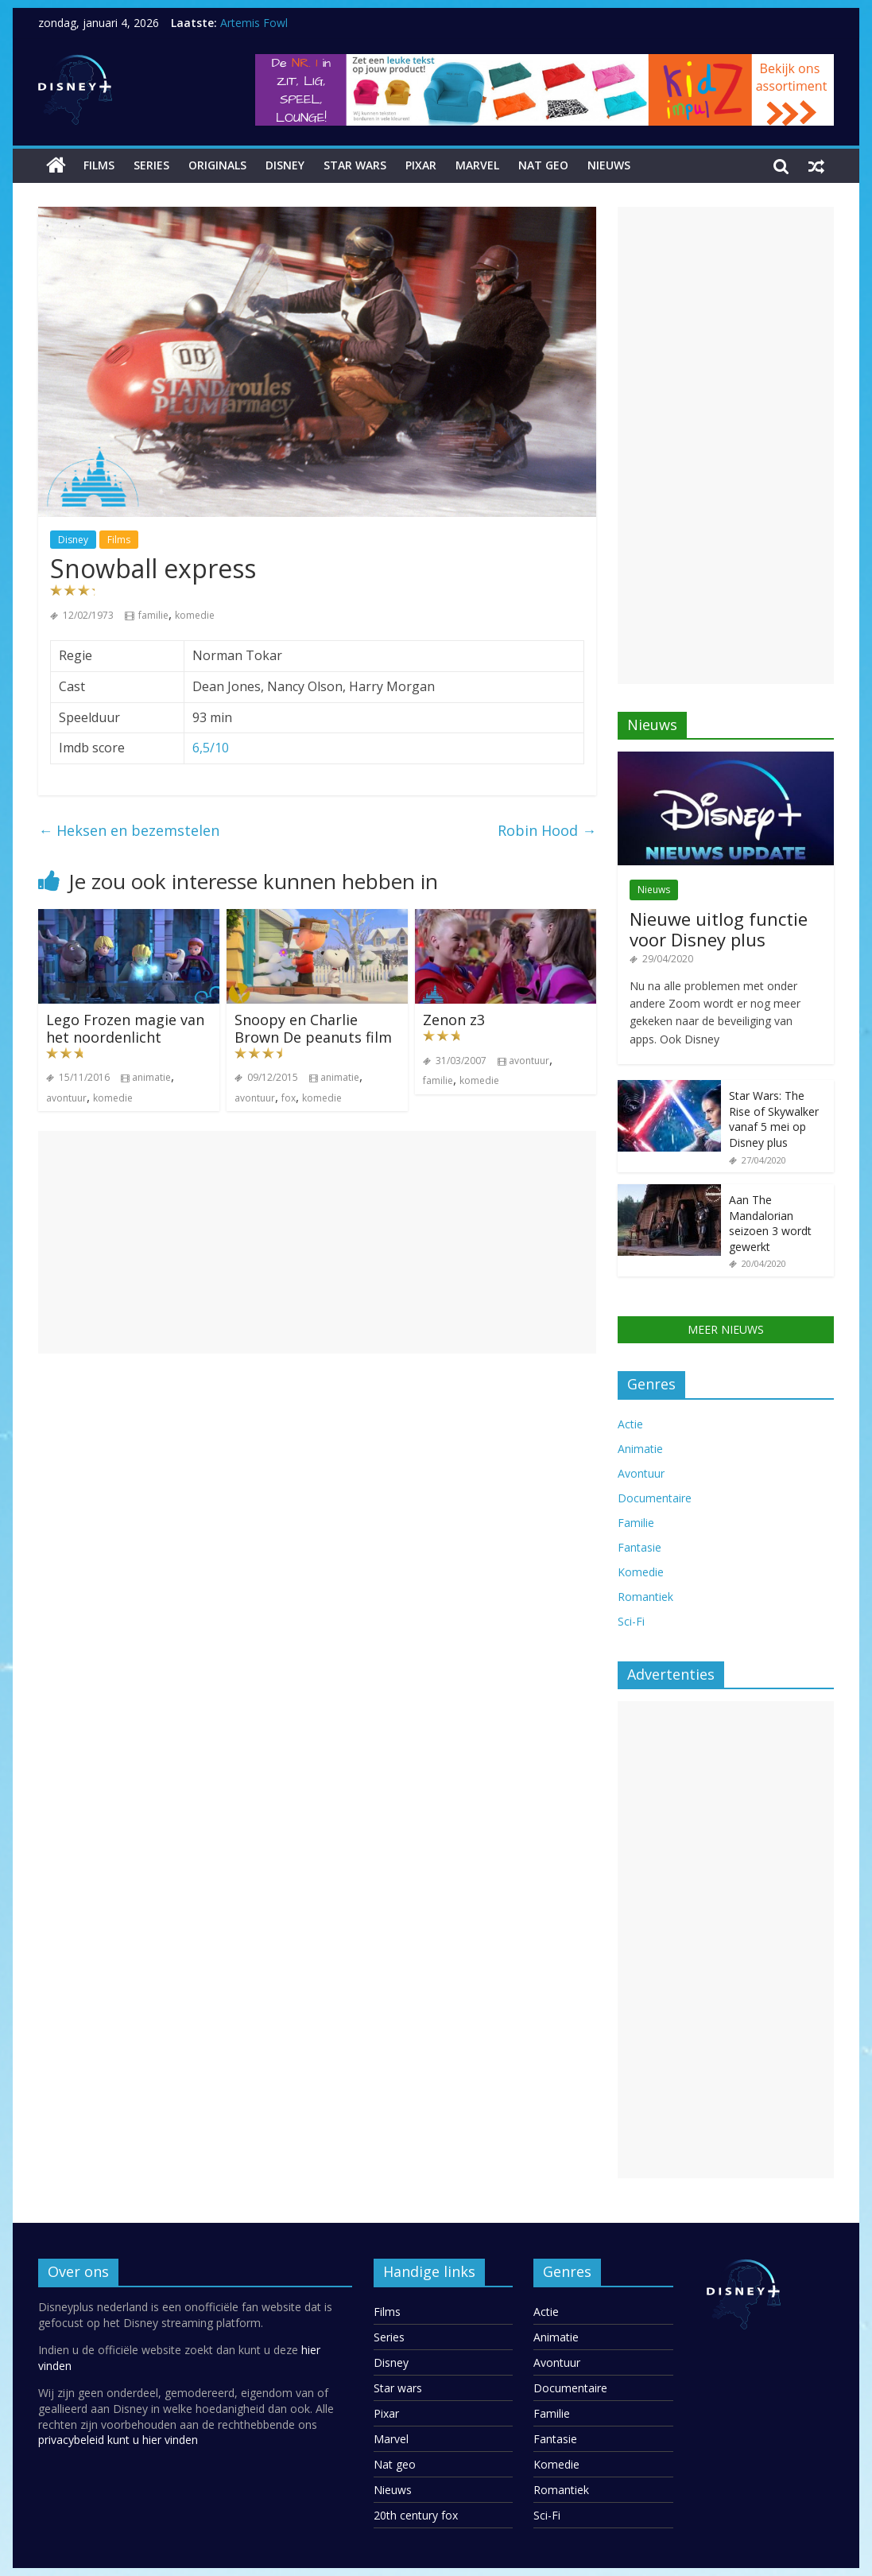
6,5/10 (210, 747)
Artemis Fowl (254, 22)
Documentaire (655, 1498)
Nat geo (543, 165)
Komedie (641, 1571)
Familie (636, 1522)
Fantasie (639, 1547)
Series (151, 165)
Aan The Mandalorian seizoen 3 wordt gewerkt (770, 1223)
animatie (151, 1077)
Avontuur (641, 1473)
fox (288, 1098)
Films (98, 165)
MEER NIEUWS (726, 1329)
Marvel (477, 165)
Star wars (355, 165)
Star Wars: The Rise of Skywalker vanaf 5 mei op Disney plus (774, 1119)
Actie (630, 1424)
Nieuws (608, 165)
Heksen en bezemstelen (128, 830)
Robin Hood (547, 830)
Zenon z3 (454, 1019)
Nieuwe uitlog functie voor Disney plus (719, 929)
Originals (217, 165)
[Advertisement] (317, 1242)
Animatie (640, 1448)
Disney (284, 165)
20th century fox (416, 2515)
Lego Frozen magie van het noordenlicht (125, 1028)
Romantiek (645, 1596)
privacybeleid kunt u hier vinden (118, 2439)
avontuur (66, 1098)
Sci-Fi (631, 1621)
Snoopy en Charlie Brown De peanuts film (313, 1028)
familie (153, 615)
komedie (195, 615)
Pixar (420, 165)
